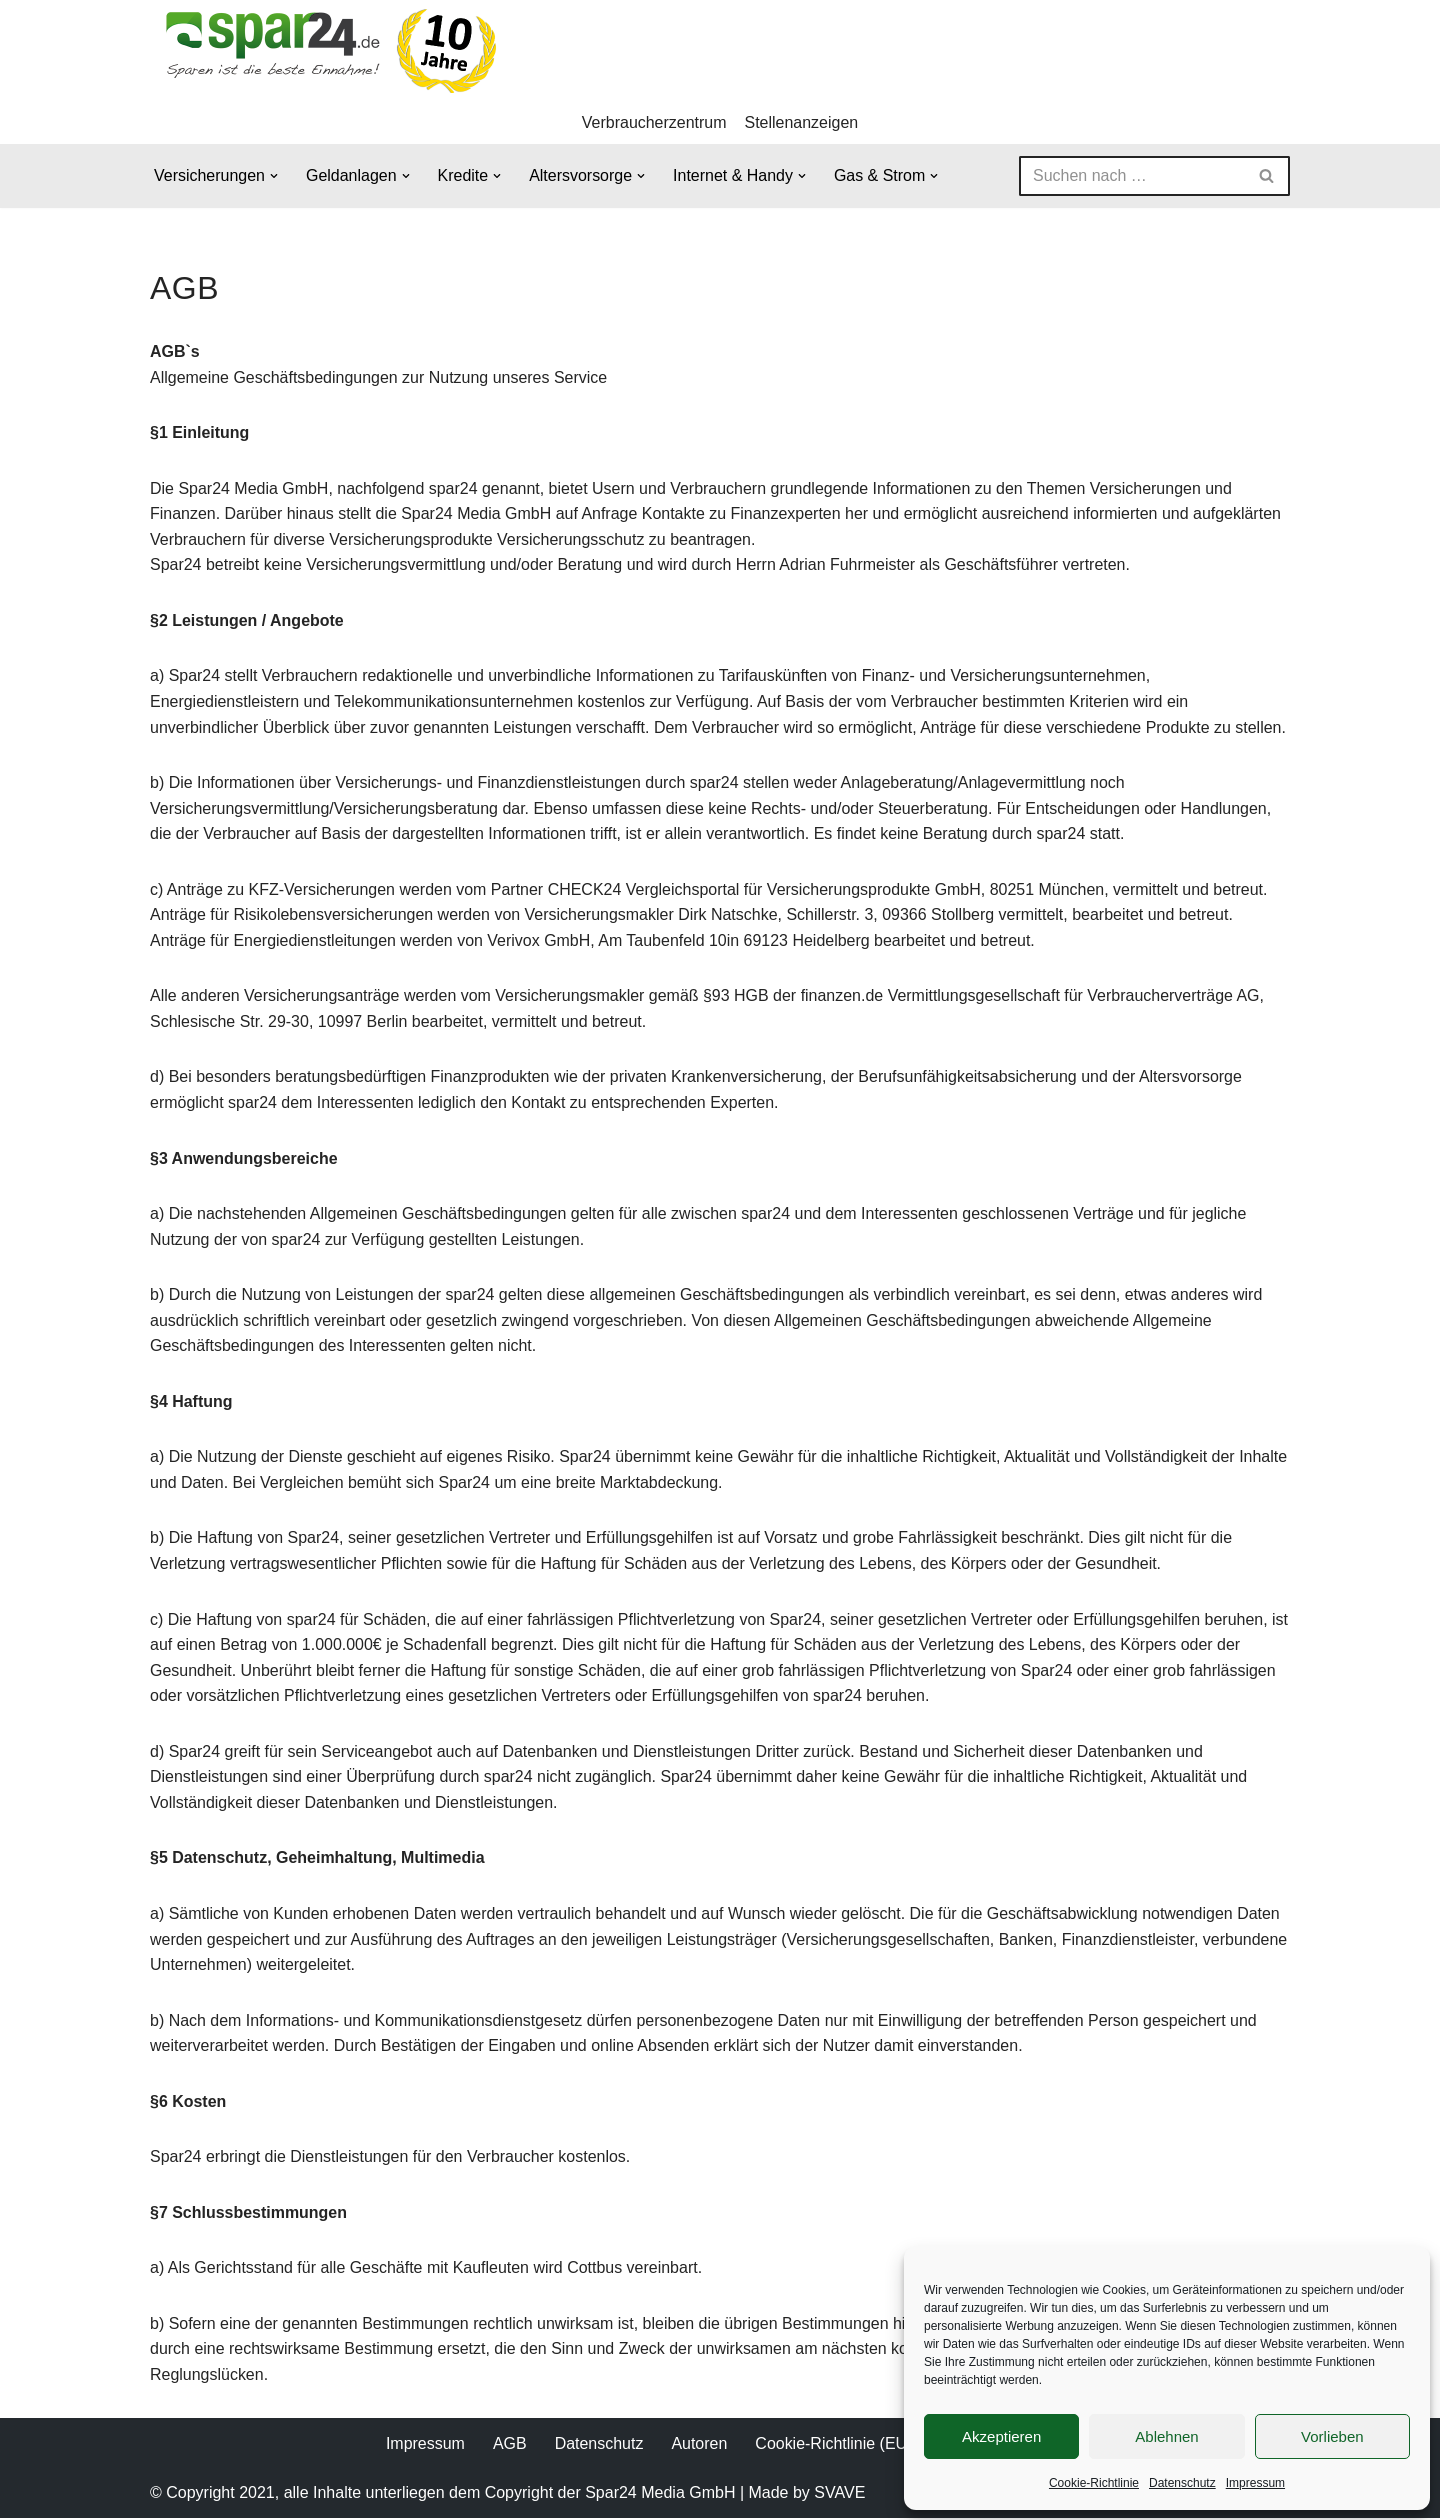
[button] (274, 176)
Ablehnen (1166, 2436)
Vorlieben (1332, 2436)
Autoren (699, 2445)
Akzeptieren (1001, 2436)
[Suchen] (1132, 176)
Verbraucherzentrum (654, 122)
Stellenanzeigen (802, 122)
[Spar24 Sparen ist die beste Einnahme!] (325, 50)
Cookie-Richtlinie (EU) (833, 2445)
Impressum (1255, 2483)
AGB (510, 2445)
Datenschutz (1182, 2483)
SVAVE (839, 2495)
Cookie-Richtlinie (1094, 2483)
